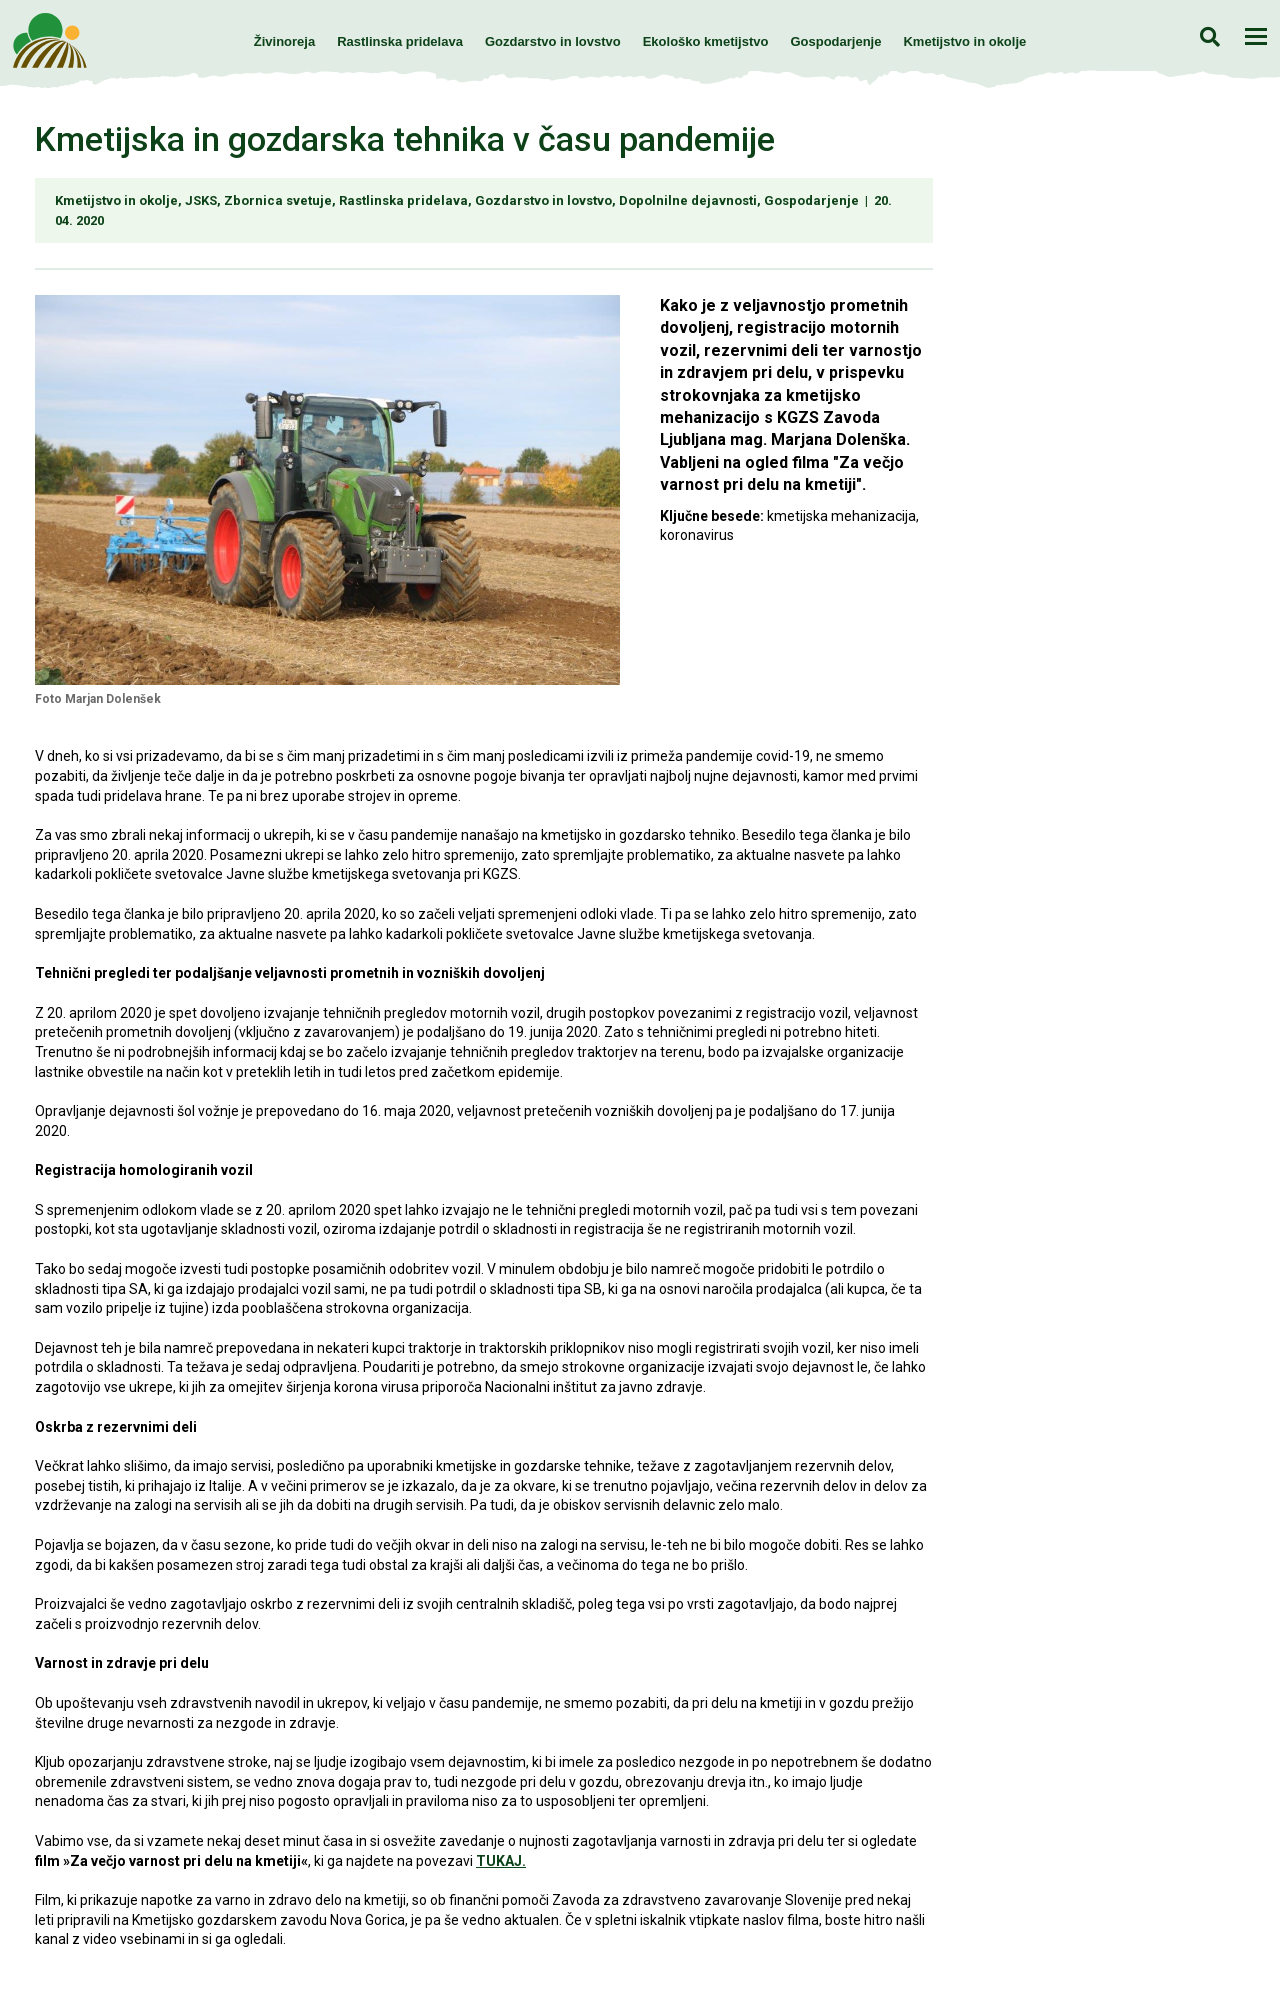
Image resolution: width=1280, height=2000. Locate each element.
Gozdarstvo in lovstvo (553, 41)
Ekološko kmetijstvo (706, 41)
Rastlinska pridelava (400, 41)
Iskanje (1209, 36)
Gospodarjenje (835, 41)
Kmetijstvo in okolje (964, 41)
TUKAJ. (501, 1861)
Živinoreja (284, 41)
